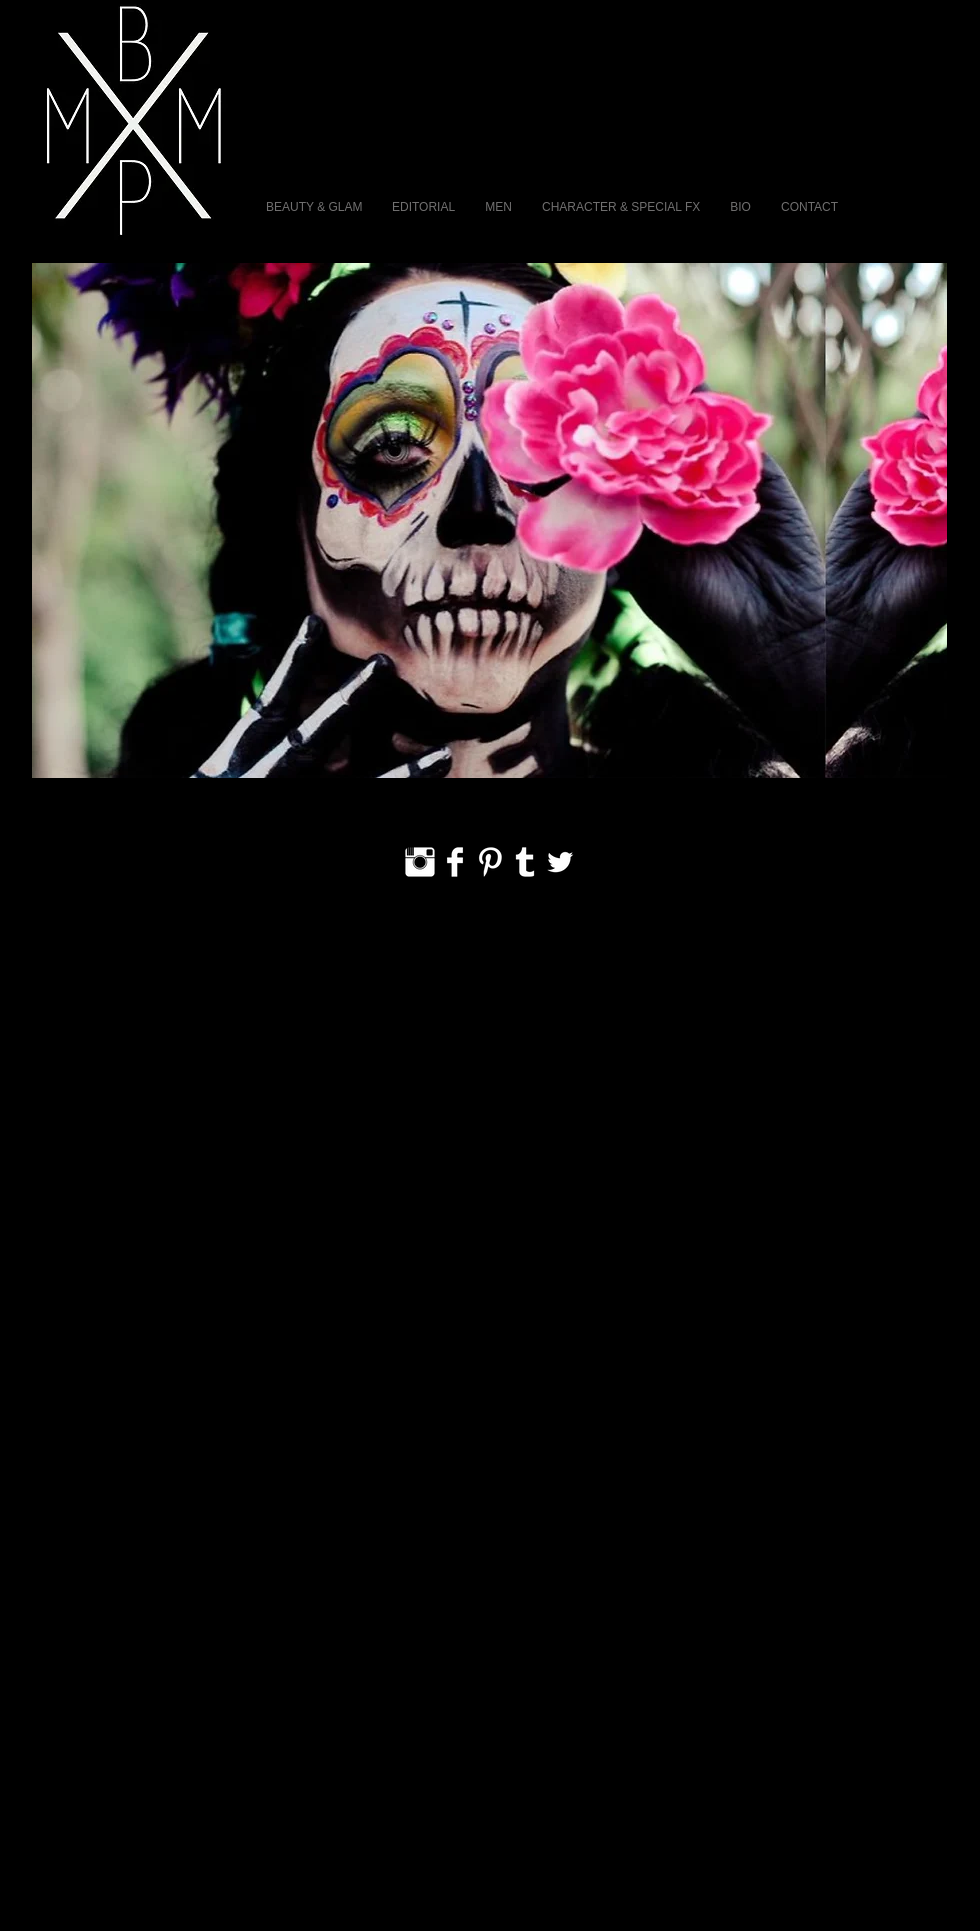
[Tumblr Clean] (525, 862)
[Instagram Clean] (420, 862)
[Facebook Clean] (455, 862)
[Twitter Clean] (560, 862)
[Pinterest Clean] (490, 862)
